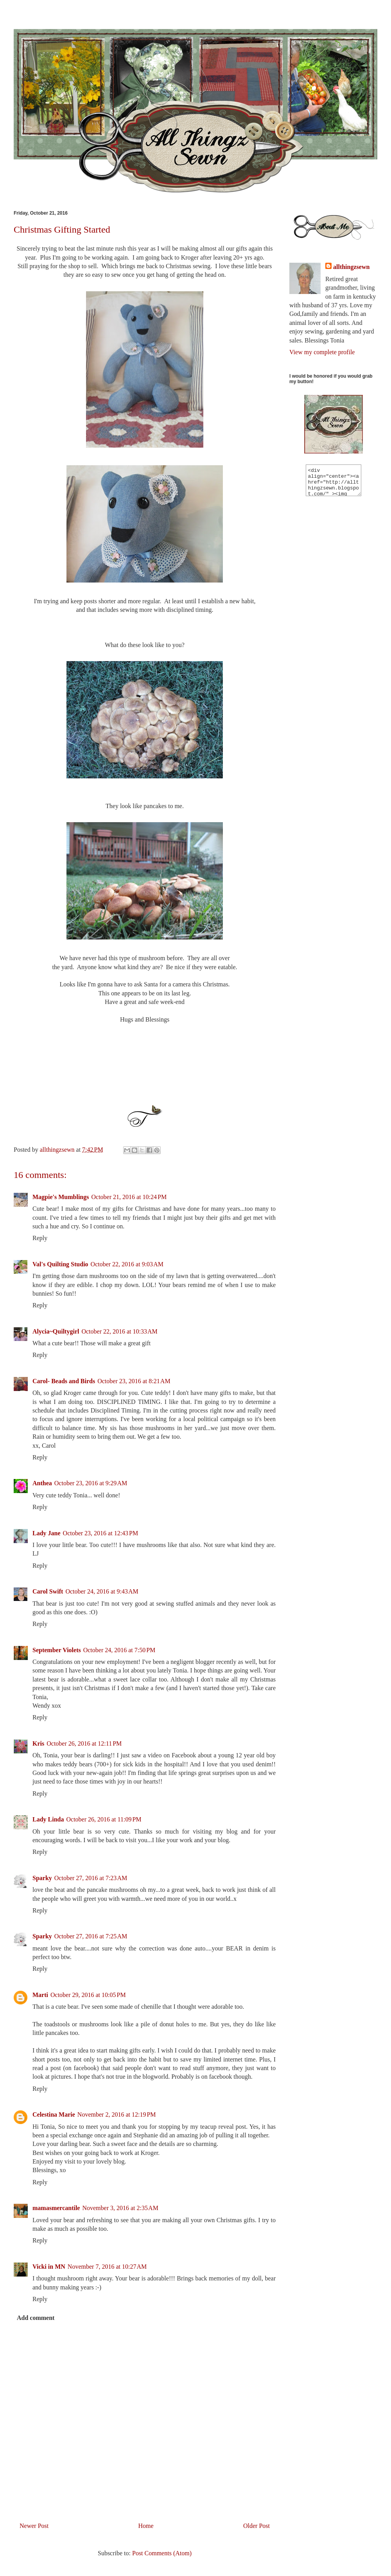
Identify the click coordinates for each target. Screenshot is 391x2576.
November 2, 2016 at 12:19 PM (116, 2114)
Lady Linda (48, 1819)
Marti (40, 1995)
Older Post (256, 2525)
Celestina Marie (53, 2114)
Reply (39, 1238)
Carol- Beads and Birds (63, 1381)
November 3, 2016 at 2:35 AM (120, 2208)
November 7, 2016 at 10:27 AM (107, 2266)
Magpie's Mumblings (60, 1197)
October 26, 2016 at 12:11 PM (84, 1743)
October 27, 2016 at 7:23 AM (90, 1878)
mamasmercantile (56, 2208)
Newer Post (34, 2525)
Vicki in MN (48, 2266)
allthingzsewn (351, 267)
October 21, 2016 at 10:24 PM (129, 1197)
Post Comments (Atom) (162, 2553)
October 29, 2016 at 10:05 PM (88, 1995)
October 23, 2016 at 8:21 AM (133, 1381)
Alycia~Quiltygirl (55, 1331)
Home (146, 2525)
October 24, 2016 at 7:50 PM (119, 1650)
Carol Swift (47, 1591)
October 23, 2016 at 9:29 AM (90, 1483)
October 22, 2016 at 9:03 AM (127, 1264)
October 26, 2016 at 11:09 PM (103, 1819)
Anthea (42, 1483)
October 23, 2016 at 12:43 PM (100, 1533)
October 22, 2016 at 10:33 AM (119, 1331)
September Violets (56, 1650)
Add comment (35, 2317)
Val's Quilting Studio (60, 1264)
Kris (38, 1743)
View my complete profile (322, 352)
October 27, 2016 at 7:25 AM (90, 1936)
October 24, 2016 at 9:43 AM (101, 1591)
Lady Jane (46, 1533)
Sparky (42, 1878)
